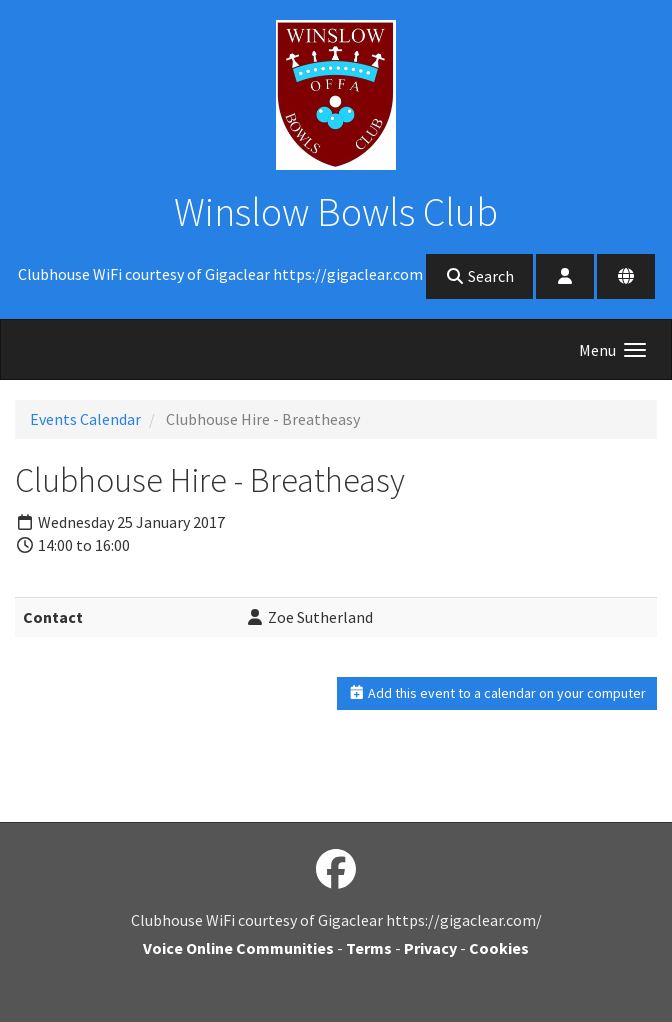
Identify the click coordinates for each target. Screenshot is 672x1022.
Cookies (499, 948)
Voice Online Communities (238, 948)
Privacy (430, 948)
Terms (369, 948)
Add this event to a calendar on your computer (497, 693)
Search (479, 276)
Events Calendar (85, 419)
